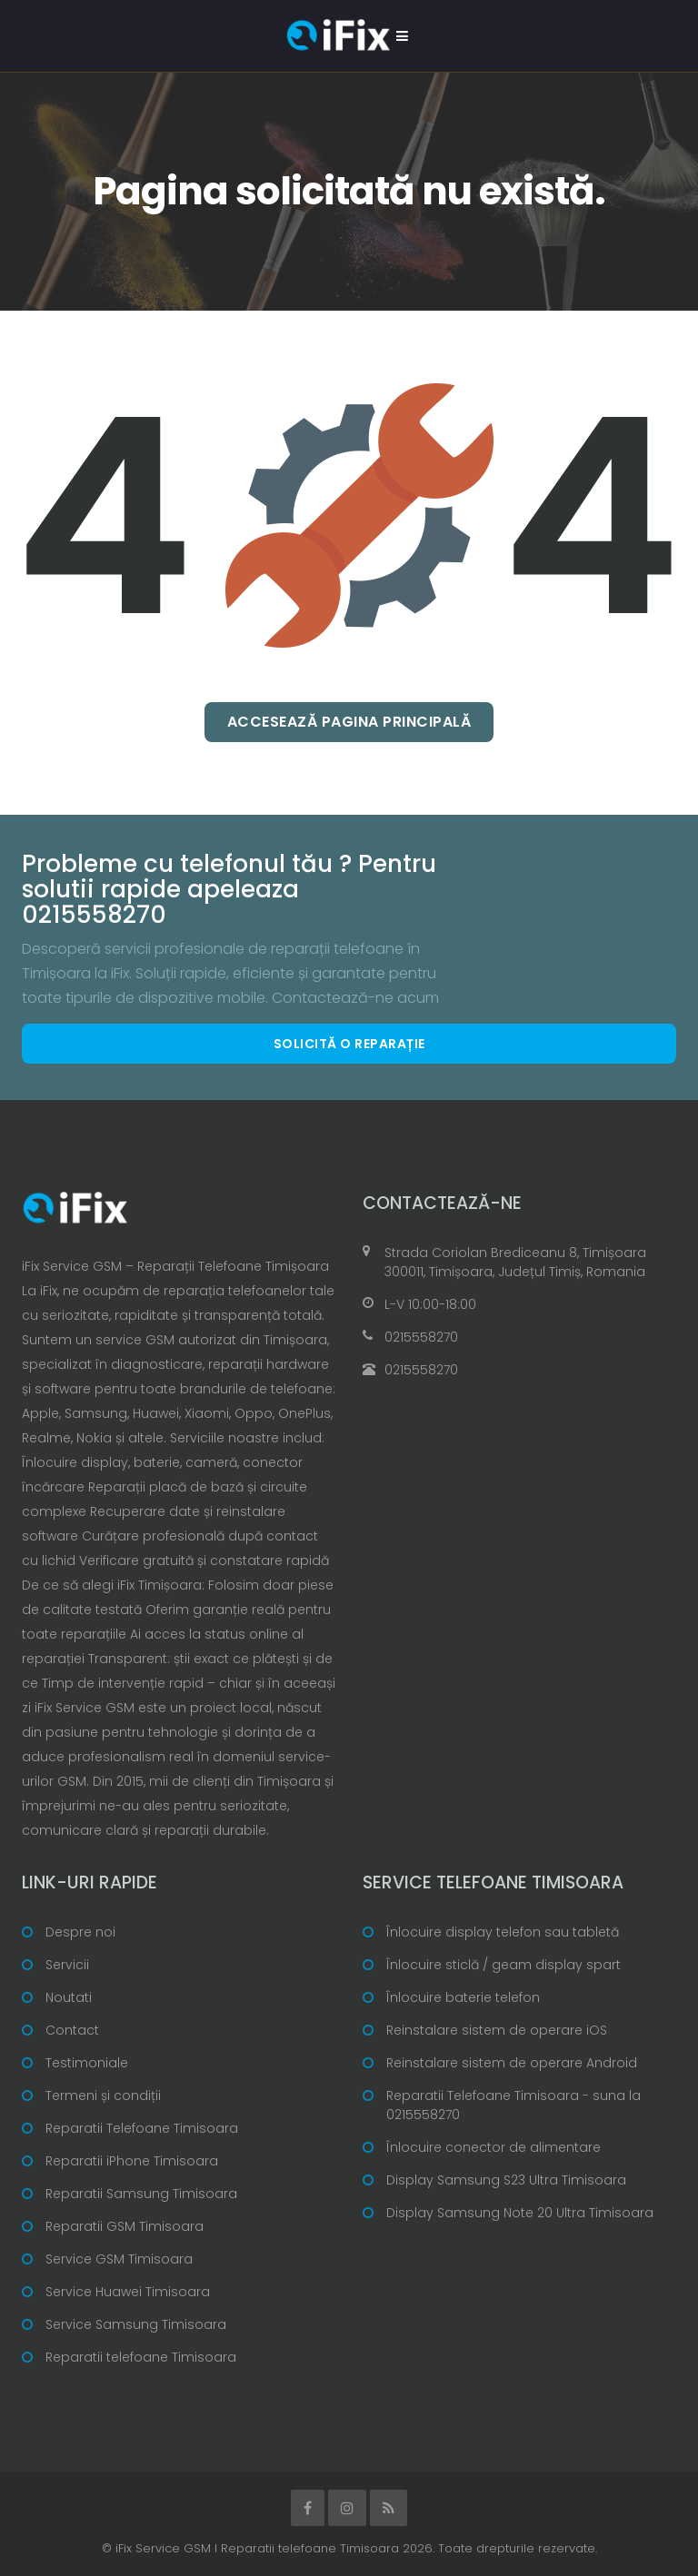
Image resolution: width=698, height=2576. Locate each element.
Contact (72, 2030)
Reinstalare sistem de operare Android (511, 2063)
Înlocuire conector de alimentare (493, 2147)
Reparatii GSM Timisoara (124, 2226)
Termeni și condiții (103, 2095)
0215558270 (421, 1337)
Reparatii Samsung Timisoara (141, 2194)
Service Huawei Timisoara (127, 2292)
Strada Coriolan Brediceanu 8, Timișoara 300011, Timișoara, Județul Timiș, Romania (515, 1262)
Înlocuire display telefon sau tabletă (502, 1932)
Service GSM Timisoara (119, 2259)
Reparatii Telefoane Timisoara (141, 2128)
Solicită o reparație (349, 1044)
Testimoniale (86, 2063)
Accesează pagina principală (349, 721)
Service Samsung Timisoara (135, 2324)
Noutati (68, 1997)
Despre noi (80, 1932)
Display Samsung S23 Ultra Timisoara (506, 2180)
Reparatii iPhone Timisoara (131, 2161)
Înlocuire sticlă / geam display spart (503, 1965)
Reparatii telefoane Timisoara (140, 2357)
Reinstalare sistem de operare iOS (496, 2030)
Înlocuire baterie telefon (463, 1997)
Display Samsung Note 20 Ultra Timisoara (519, 2213)
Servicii (67, 1965)
